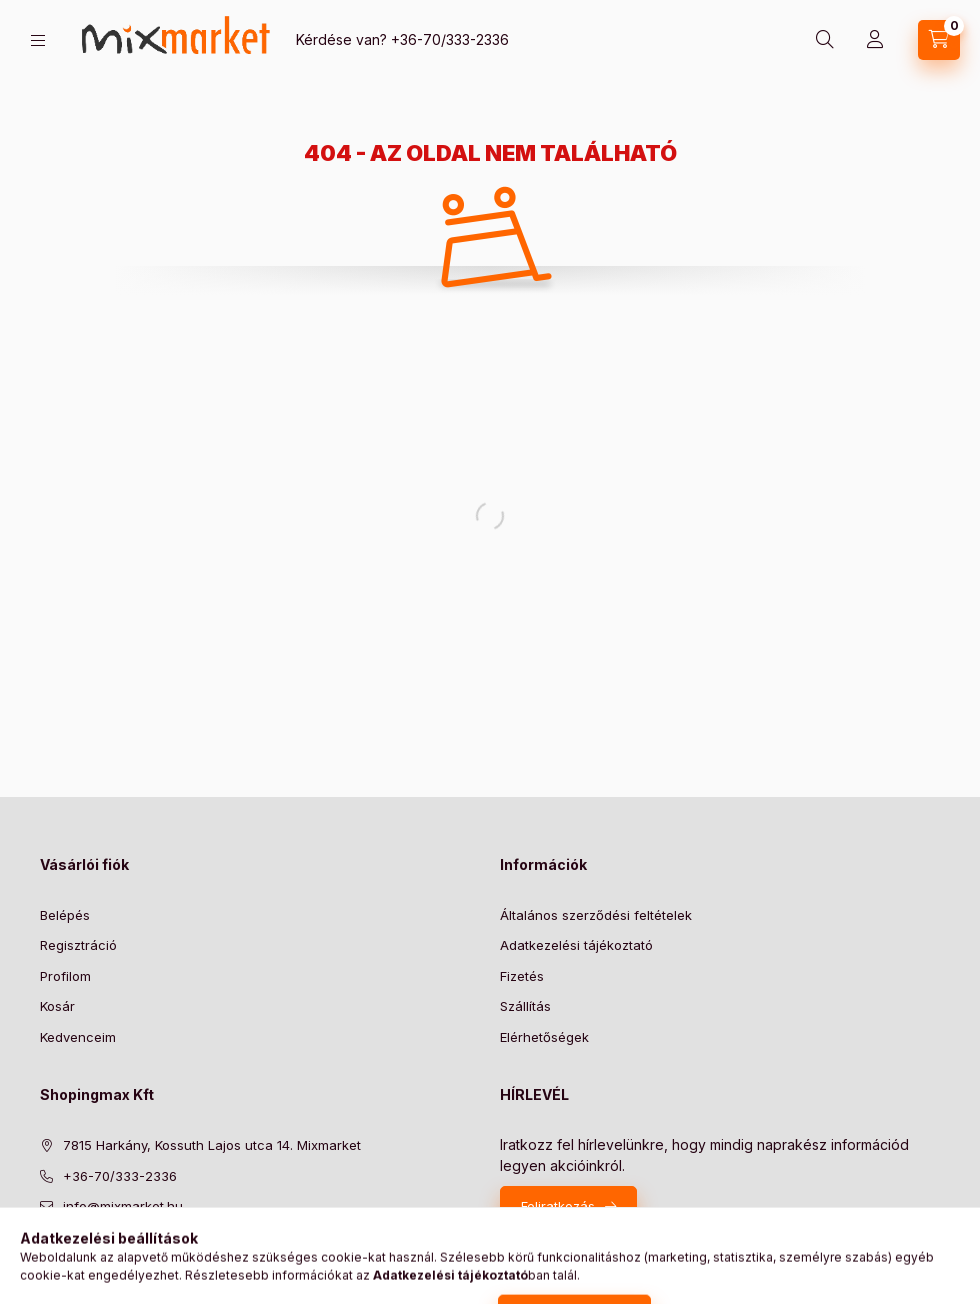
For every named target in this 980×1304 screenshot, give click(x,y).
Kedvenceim (78, 1037)
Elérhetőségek (544, 1037)
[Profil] (875, 40)
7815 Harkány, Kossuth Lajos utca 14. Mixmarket (212, 1145)
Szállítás (525, 1006)
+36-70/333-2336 (450, 39)
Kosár (57, 1006)
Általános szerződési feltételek (596, 915)
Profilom (65, 976)
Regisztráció (78, 945)
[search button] (825, 40)
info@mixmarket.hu (123, 1206)
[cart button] (939, 40)
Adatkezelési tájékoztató (576, 945)
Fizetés (522, 976)
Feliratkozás (558, 1206)
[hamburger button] (38, 40)
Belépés (65, 915)
